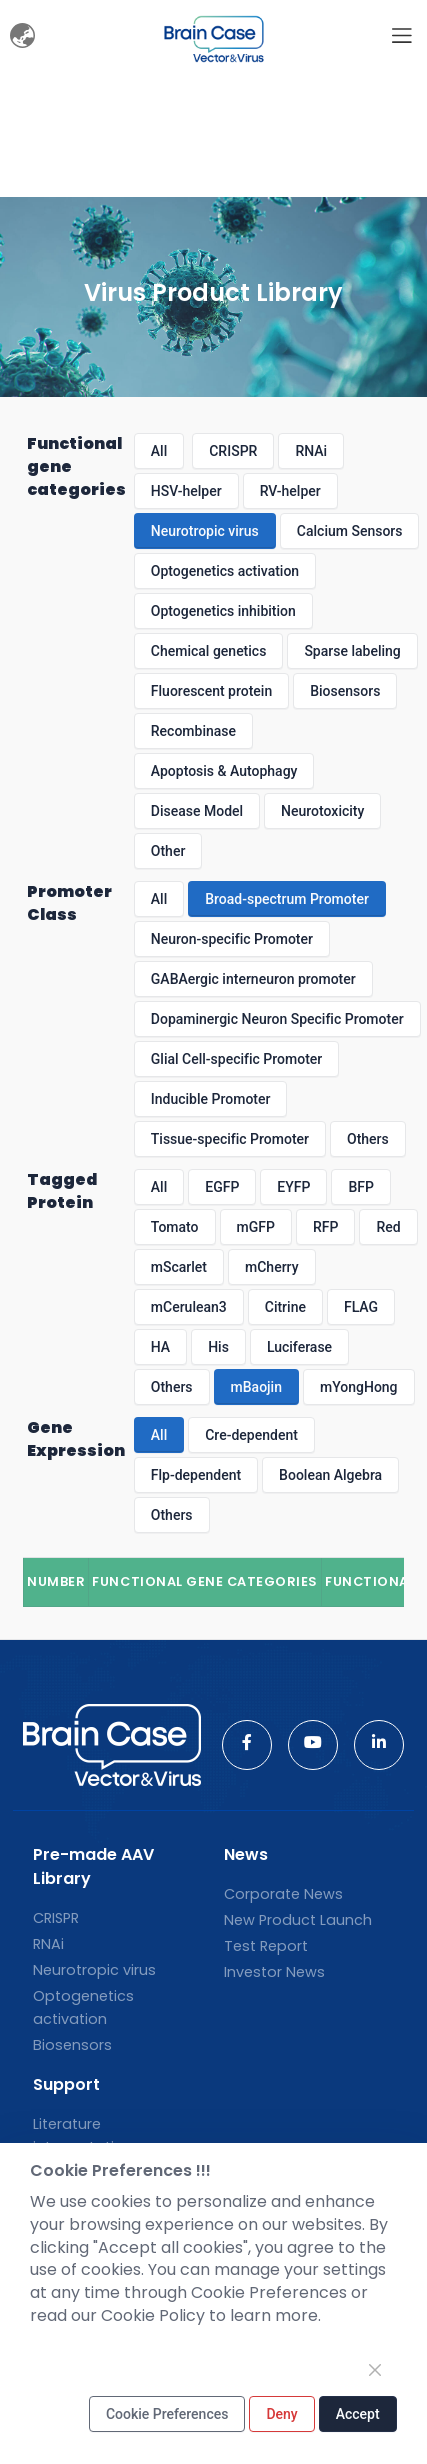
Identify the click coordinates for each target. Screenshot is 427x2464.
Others (368, 1139)
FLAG (361, 1307)
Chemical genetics (209, 651)
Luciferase (299, 1347)
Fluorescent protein (211, 691)
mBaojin (256, 1387)
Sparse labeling (352, 651)
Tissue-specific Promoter (230, 1139)
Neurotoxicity (322, 811)
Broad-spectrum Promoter (287, 899)
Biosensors (345, 691)
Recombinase (193, 731)
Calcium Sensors (350, 531)
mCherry (272, 1267)
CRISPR (233, 451)
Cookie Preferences (167, 2414)
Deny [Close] (281, 2414)
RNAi (311, 451)
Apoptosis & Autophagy (224, 771)
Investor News (274, 1972)
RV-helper (290, 491)
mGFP (256, 1227)
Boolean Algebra (330, 1475)
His (218, 1347)
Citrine (285, 1307)
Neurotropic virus (205, 531)
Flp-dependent (196, 1475)
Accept (358, 2414)
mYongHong (359, 1387)
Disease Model (197, 811)
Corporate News (283, 1894)
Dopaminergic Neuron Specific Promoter (277, 1019)
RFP (325, 1227)
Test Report (266, 1946)
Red (388, 1227)
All (159, 451)
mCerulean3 (189, 1307)
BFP (360, 1187)
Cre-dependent (251, 1435)
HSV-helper (186, 491)
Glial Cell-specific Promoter (236, 1059)
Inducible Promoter (211, 1099)
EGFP (222, 1187)
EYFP (293, 1187)
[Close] (375, 2370)
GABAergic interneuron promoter (253, 979)
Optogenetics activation (225, 571)
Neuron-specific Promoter (232, 939)
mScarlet (179, 1267)
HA (160, 1347)
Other (168, 851)
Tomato (175, 1227)
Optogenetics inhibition (223, 611)
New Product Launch (298, 1920)
